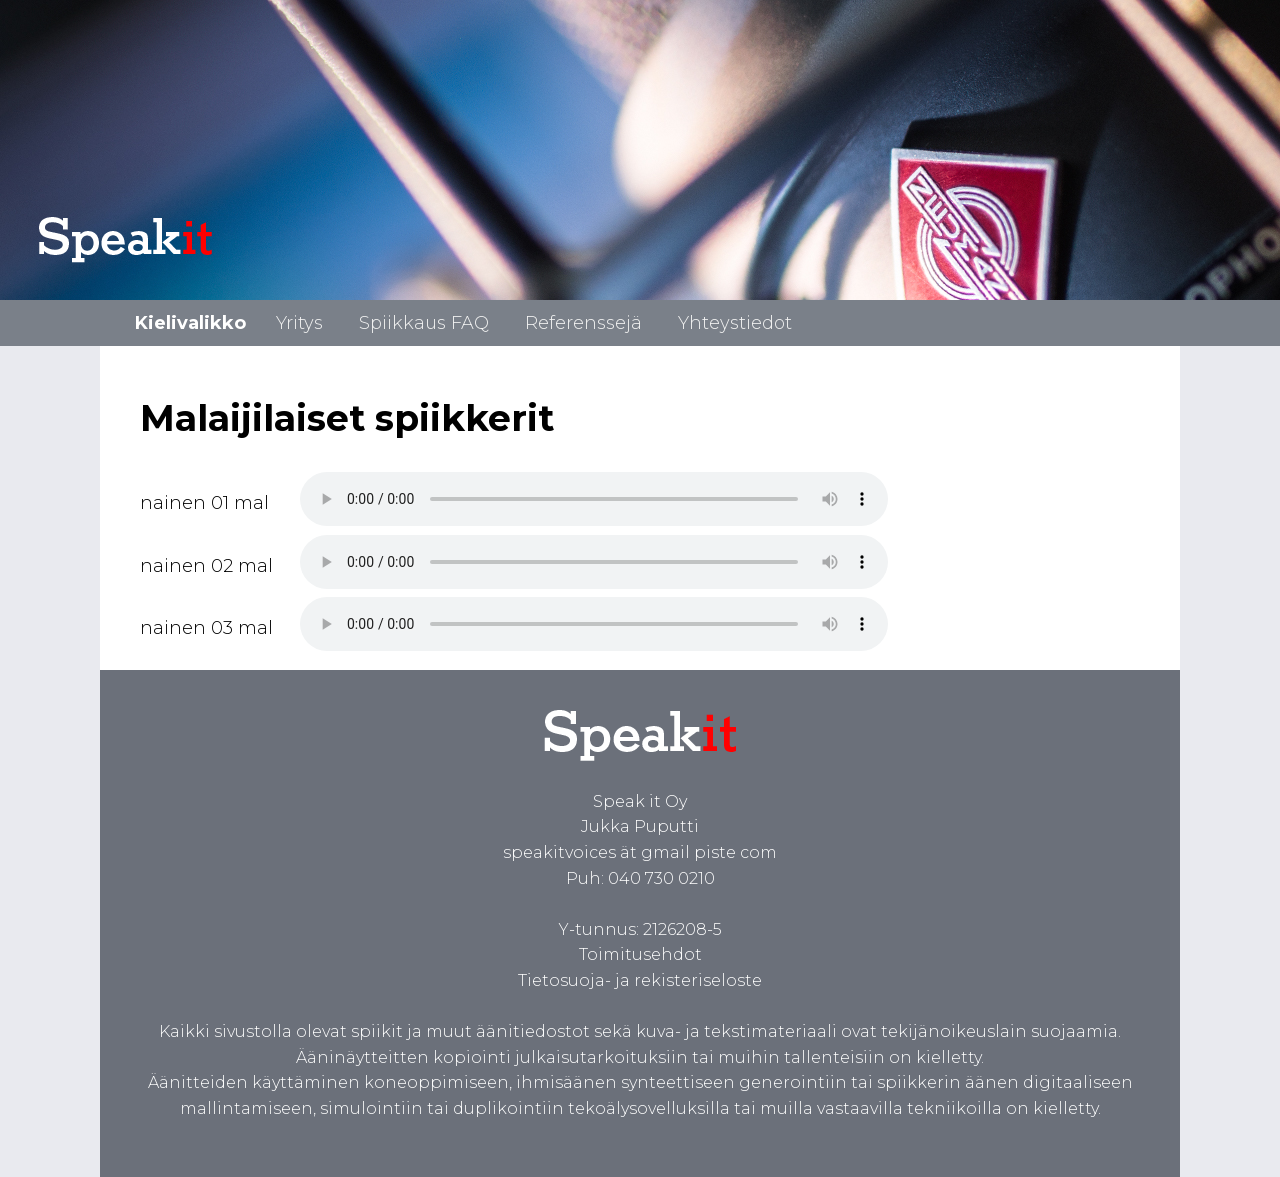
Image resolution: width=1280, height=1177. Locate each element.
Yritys (299, 323)
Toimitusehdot (640, 954)
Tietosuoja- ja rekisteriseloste (640, 980)
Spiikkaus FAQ (424, 323)
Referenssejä (583, 323)
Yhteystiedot (735, 323)
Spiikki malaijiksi (594, 499)
